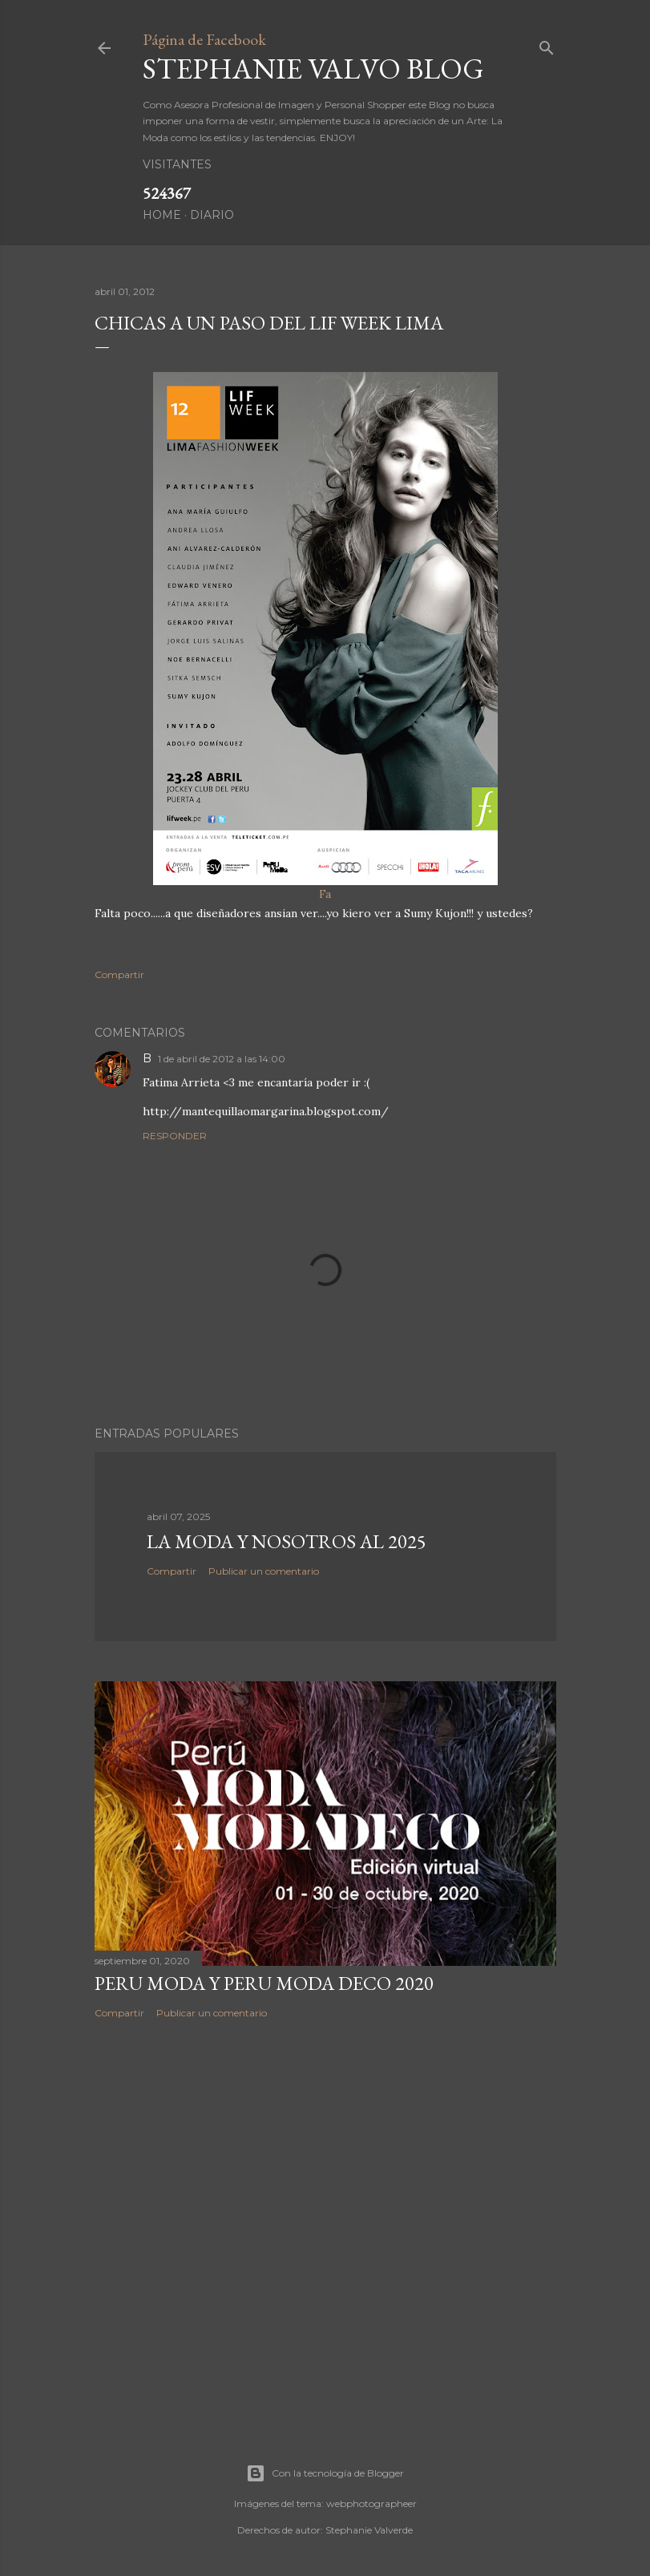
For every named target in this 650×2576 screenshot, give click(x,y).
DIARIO (212, 215)
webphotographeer (371, 2503)
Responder (175, 1136)
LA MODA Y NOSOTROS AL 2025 (286, 1541)
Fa (325, 636)
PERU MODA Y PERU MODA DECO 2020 (264, 1983)
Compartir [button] (119, 975)
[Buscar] (546, 44)
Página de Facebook (204, 39)
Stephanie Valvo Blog (313, 68)
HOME (162, 215)
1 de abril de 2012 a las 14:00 (221, 1059)
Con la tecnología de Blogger (325, 2473)
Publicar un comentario (263, 1571)
